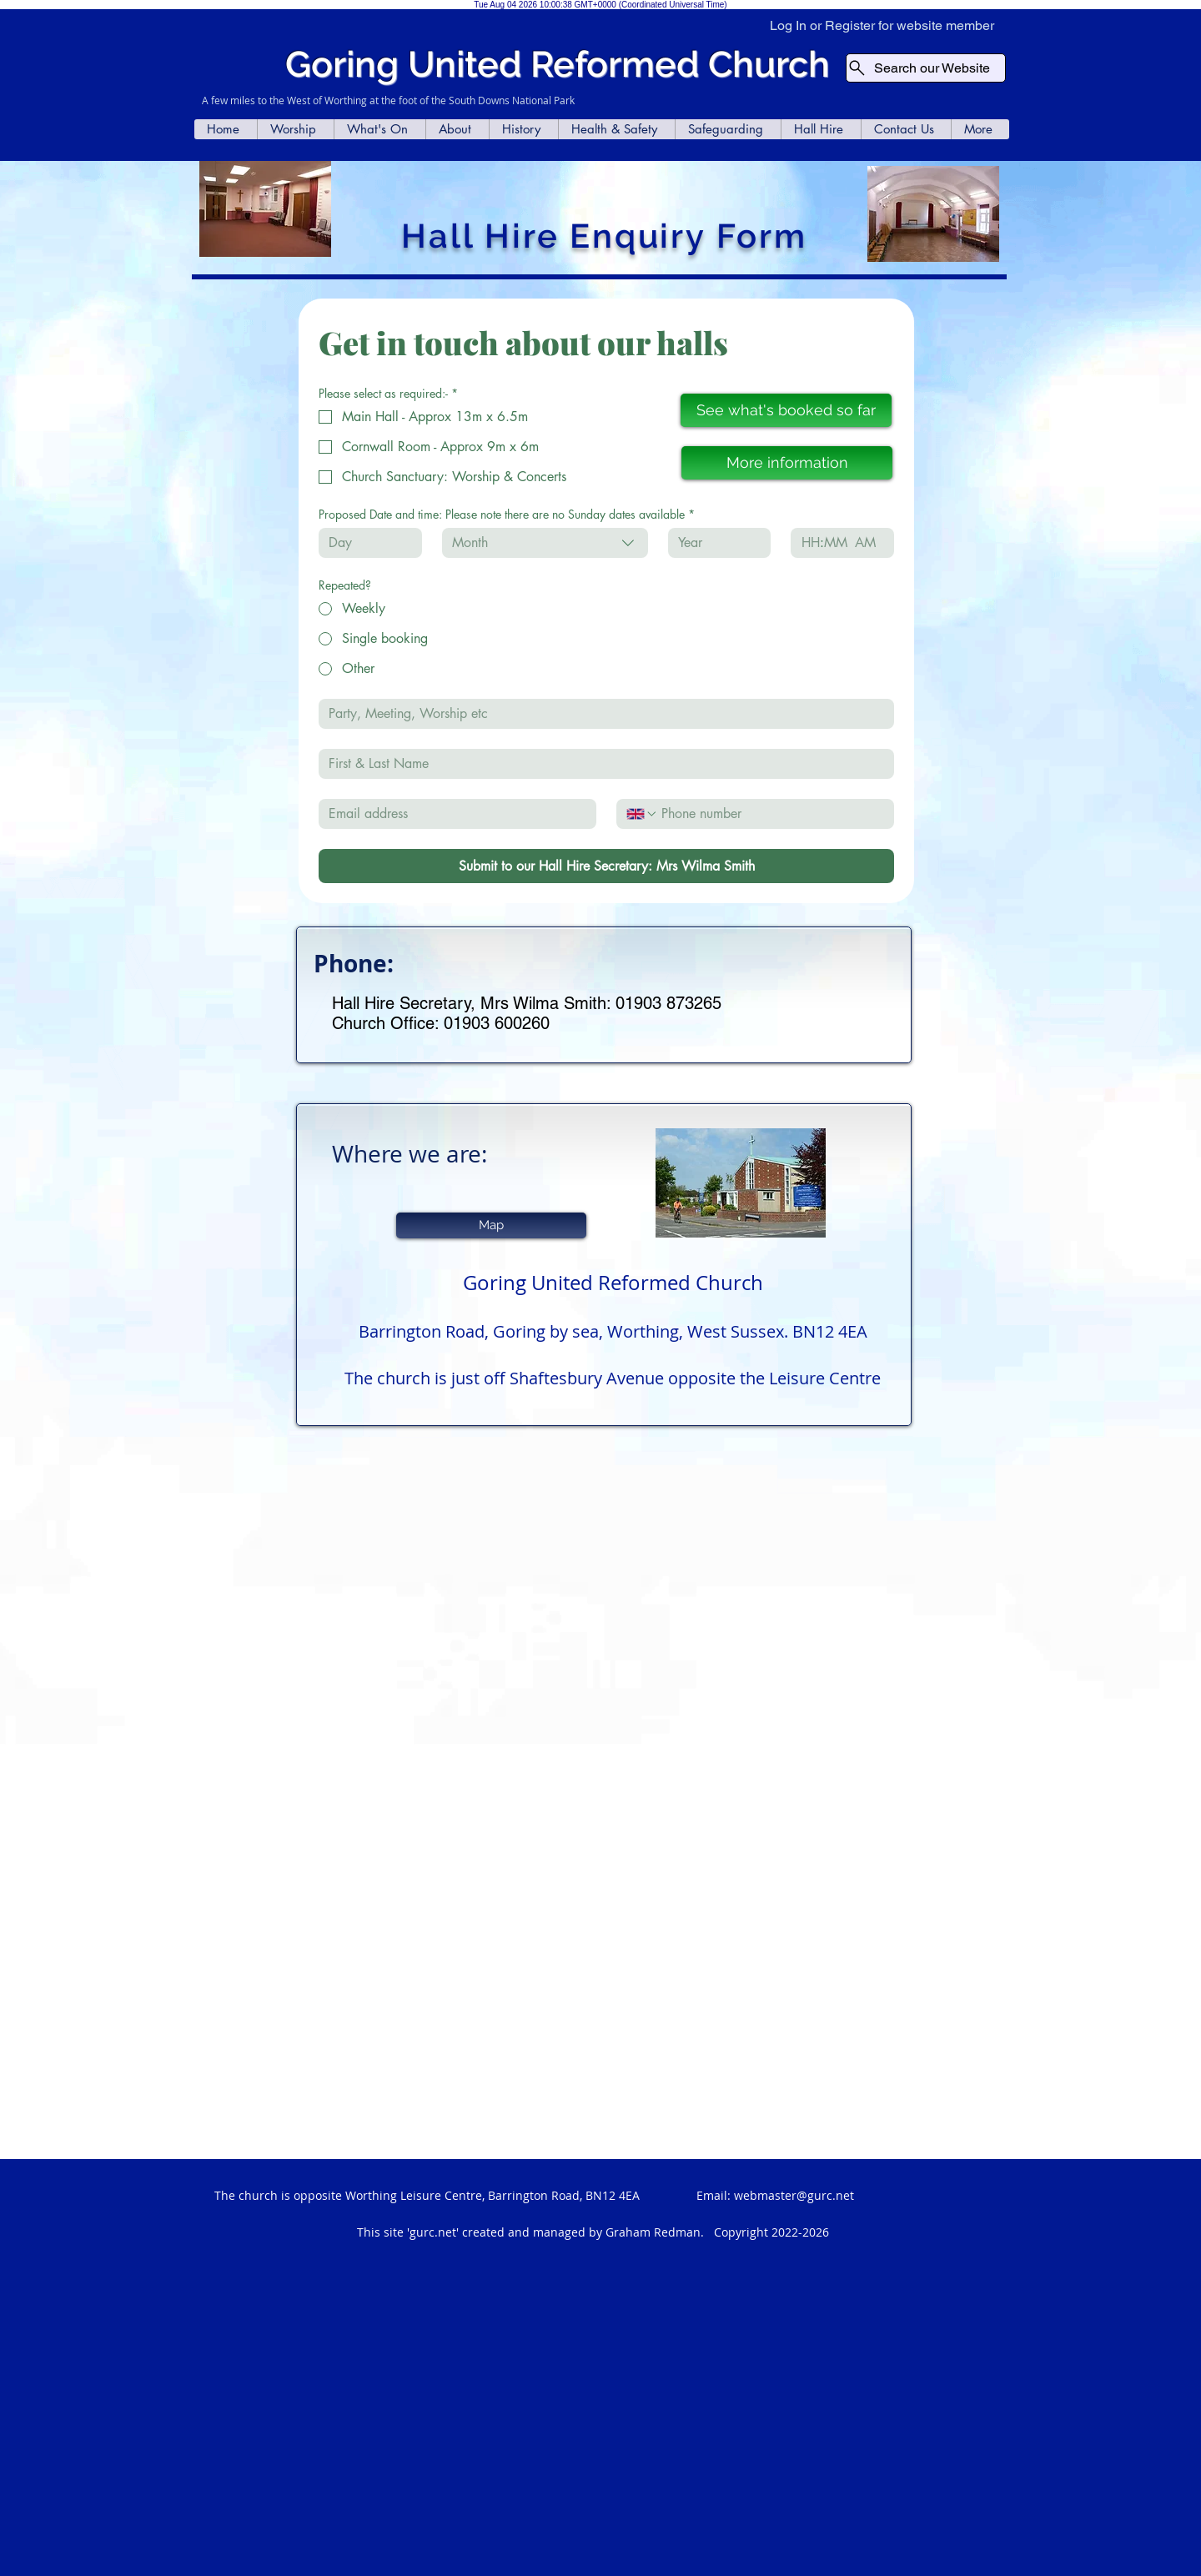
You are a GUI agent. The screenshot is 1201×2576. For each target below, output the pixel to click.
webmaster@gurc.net (794, 2195)
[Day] (365, 543)
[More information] (786, 463)
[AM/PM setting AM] (869, 543)
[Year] (714, 543)
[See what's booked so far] (786, 410)
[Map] (491, 1225)
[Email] (452, 814)
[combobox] (545, 543)
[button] (295, 129)
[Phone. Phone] (771, 814)
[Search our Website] (926, 68)
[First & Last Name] (601, 764)
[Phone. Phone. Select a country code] (642, 814)
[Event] (601, 714)
